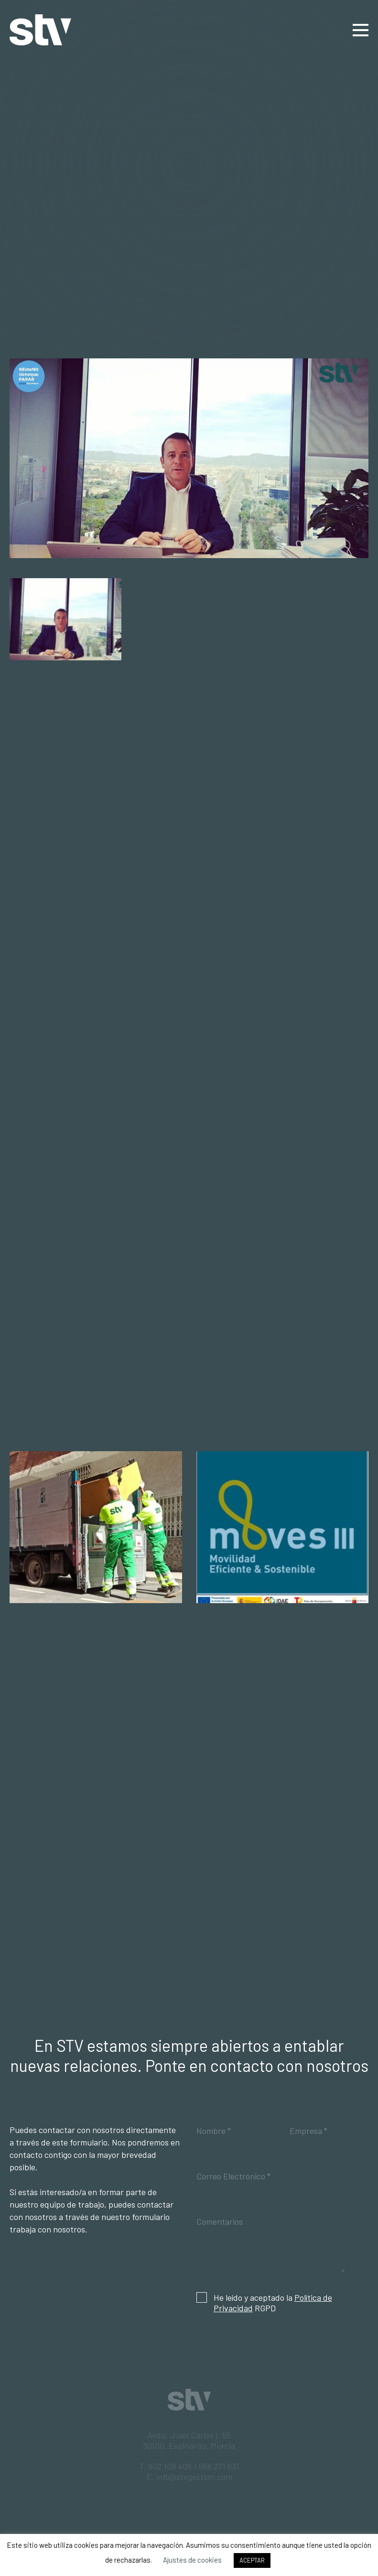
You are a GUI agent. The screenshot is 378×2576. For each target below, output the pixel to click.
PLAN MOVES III (282, 1625)
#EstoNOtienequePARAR (185, 755)
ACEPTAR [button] (252, 2560)
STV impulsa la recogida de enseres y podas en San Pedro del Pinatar (96, 1641)
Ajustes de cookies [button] (192, 2559)
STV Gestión (40, 29)
